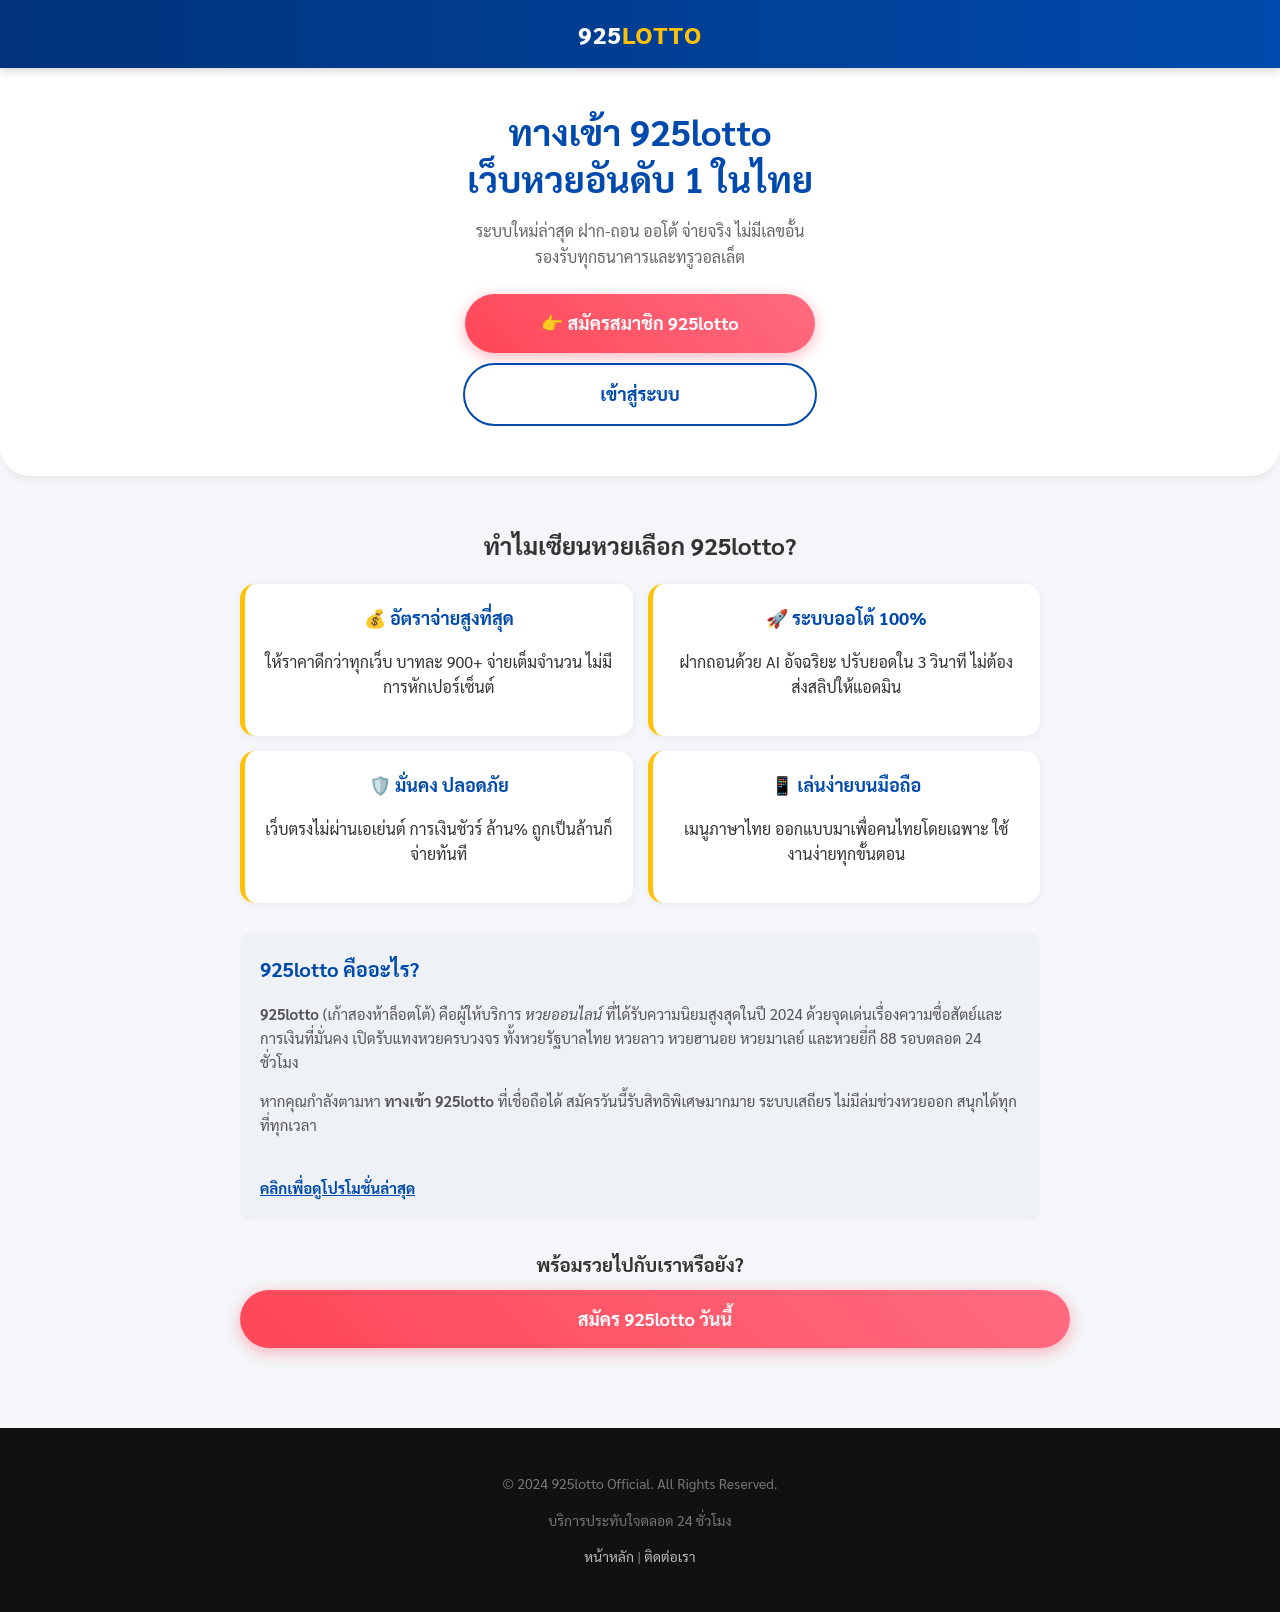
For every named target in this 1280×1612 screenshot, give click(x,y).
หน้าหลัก (609, 1556)
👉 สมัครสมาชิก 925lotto (639, 322)
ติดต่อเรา (669, 1556)
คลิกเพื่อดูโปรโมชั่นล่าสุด (337, 1187)
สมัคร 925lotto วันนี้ (655, 1318)
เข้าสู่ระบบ (640, 393)
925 (640, 34)
